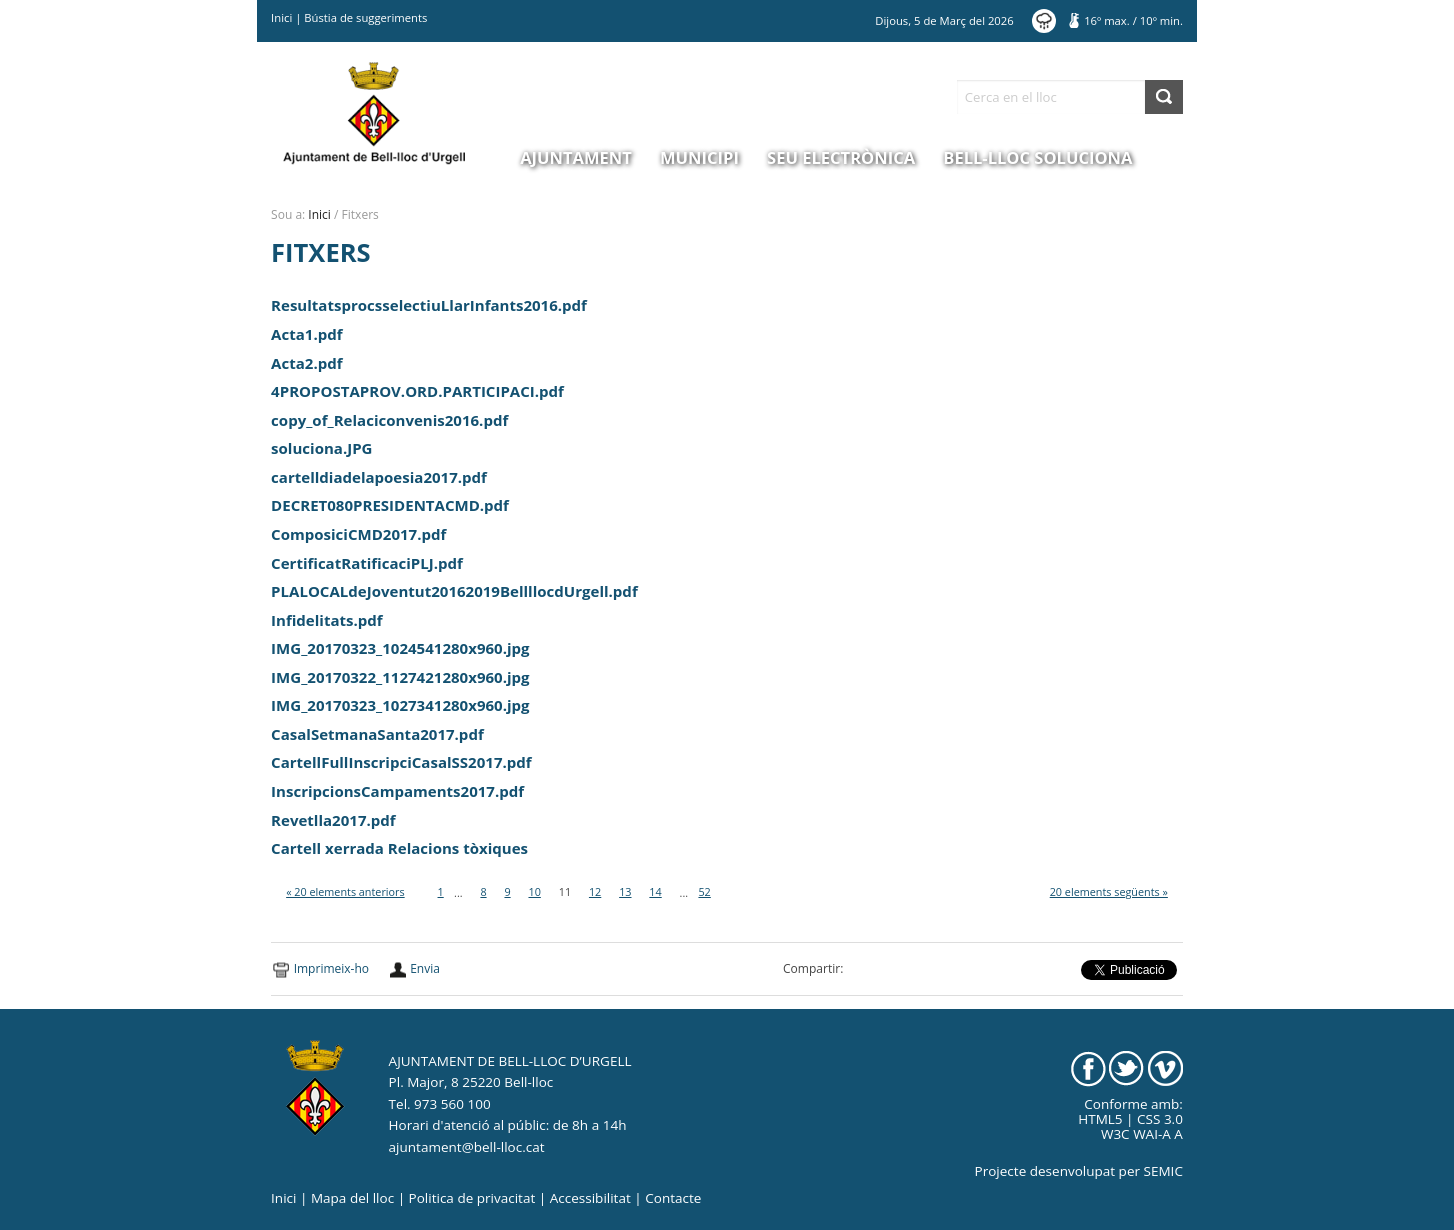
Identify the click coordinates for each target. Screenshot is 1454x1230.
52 (704, 891)
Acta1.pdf (306, 334)
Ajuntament (576, 157)
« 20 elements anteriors (345, 891)
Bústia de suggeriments (365, 17)
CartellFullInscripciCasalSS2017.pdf (401, 762)
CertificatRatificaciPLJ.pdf (367, 563)
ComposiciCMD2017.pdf (358, 534)
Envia (425, 968)
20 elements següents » (1109, 891)
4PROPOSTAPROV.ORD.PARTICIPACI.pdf (417, 391)
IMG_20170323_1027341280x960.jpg (400, 705)
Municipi (699, 157)
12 (595, 891)
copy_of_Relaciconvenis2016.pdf (389, 420)
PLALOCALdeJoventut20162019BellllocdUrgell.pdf (454, 591)
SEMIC (1163, 1171)
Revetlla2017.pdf (333, 820)
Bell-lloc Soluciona (1037, 157)
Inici (281, 17)
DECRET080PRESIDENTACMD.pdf (390, 505)
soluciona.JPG (321, 448)
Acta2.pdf (306, 363)
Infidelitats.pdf (327, 620)
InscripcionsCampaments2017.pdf (397, 791)
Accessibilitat (590, 1198)
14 (655, 891)
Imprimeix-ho (331, 968)
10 (534, 891)
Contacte (673, 1198)
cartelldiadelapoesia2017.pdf (379, 477)
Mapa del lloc (352, 1198)
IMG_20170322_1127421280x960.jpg (400, 677)
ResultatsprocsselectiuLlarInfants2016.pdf (429, 305)
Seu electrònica (841, 157)
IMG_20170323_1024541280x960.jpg (400, 648)
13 (625, 891)
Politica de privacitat (472, 1198)
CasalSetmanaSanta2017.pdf (377, 734)
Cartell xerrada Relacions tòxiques (399, 848)
